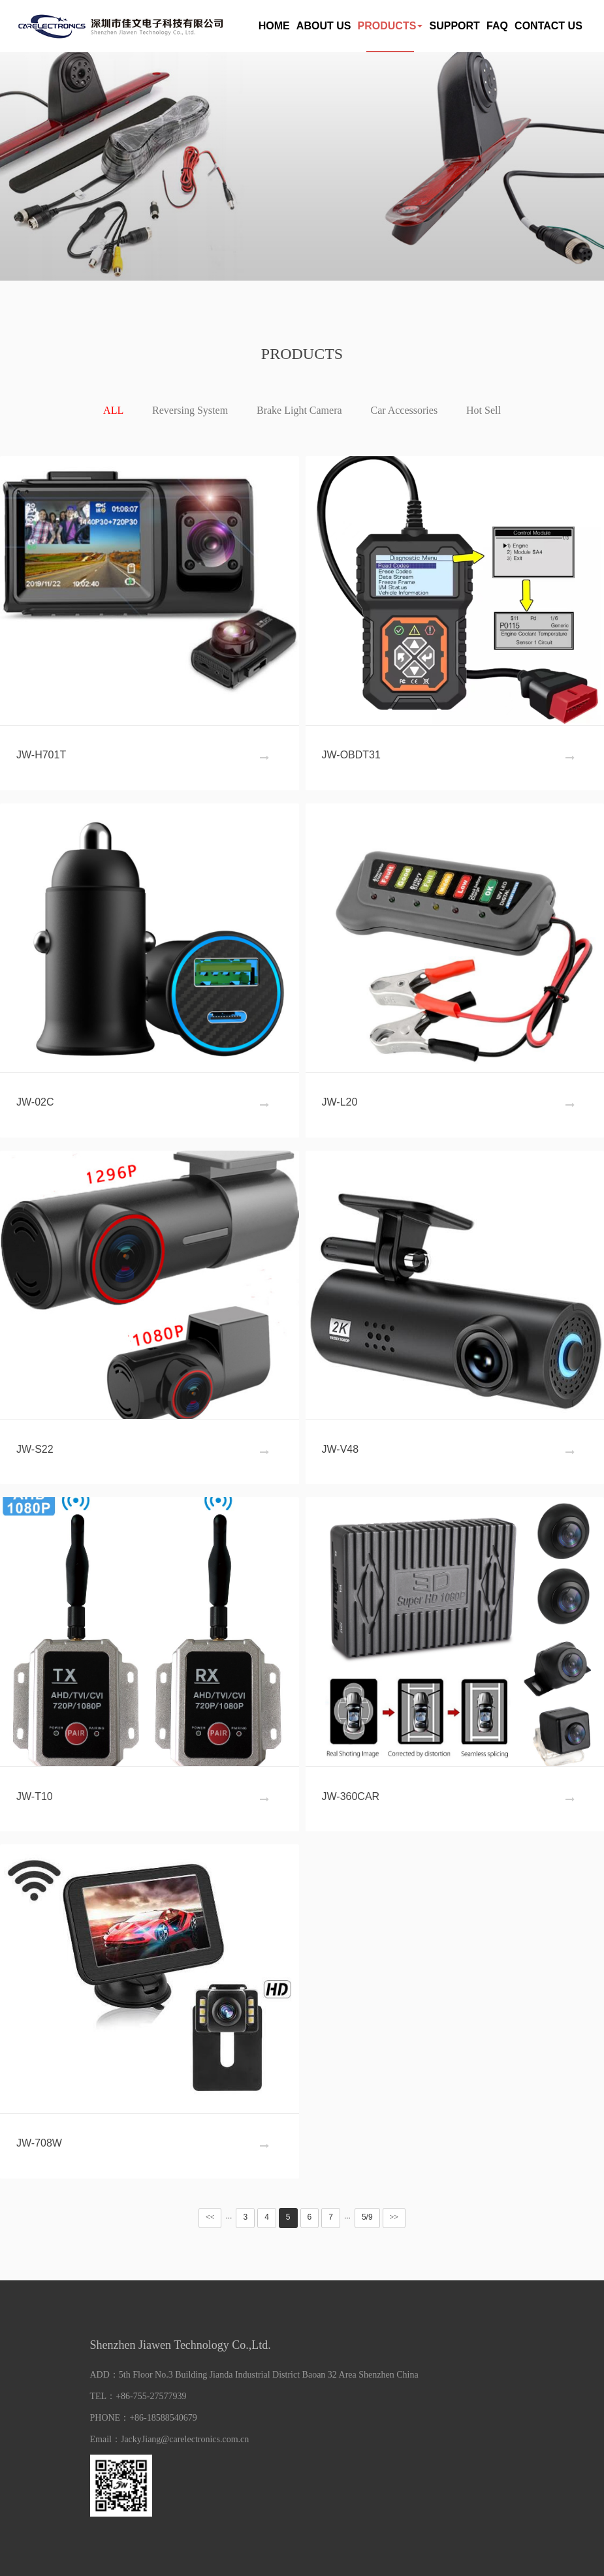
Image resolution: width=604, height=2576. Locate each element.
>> (394, 2217)
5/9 (367, 2217)
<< (210, 2217)
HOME (274, 25)
